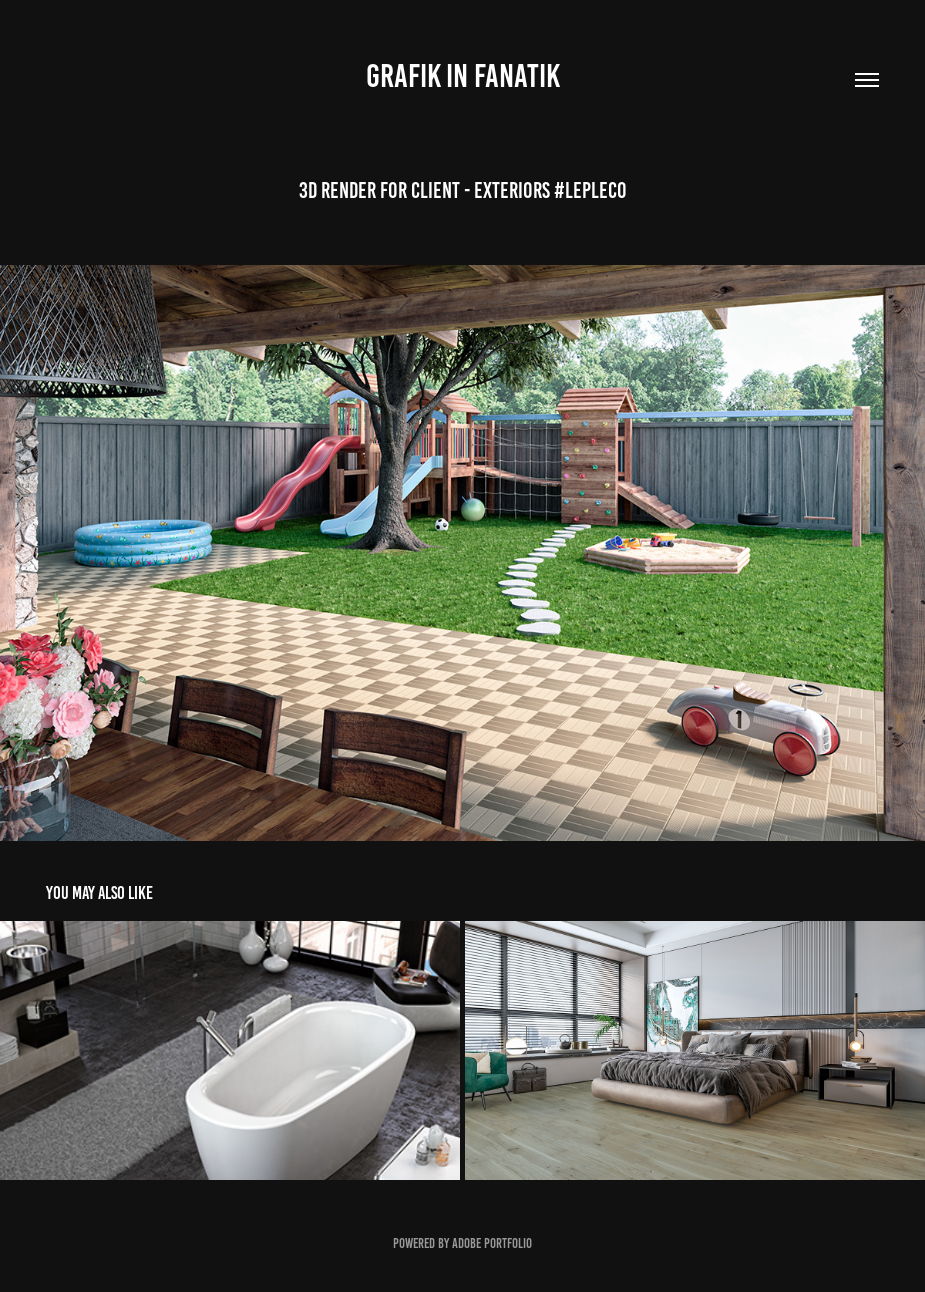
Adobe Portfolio (492, 1243)
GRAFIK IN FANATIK (463, 76)
